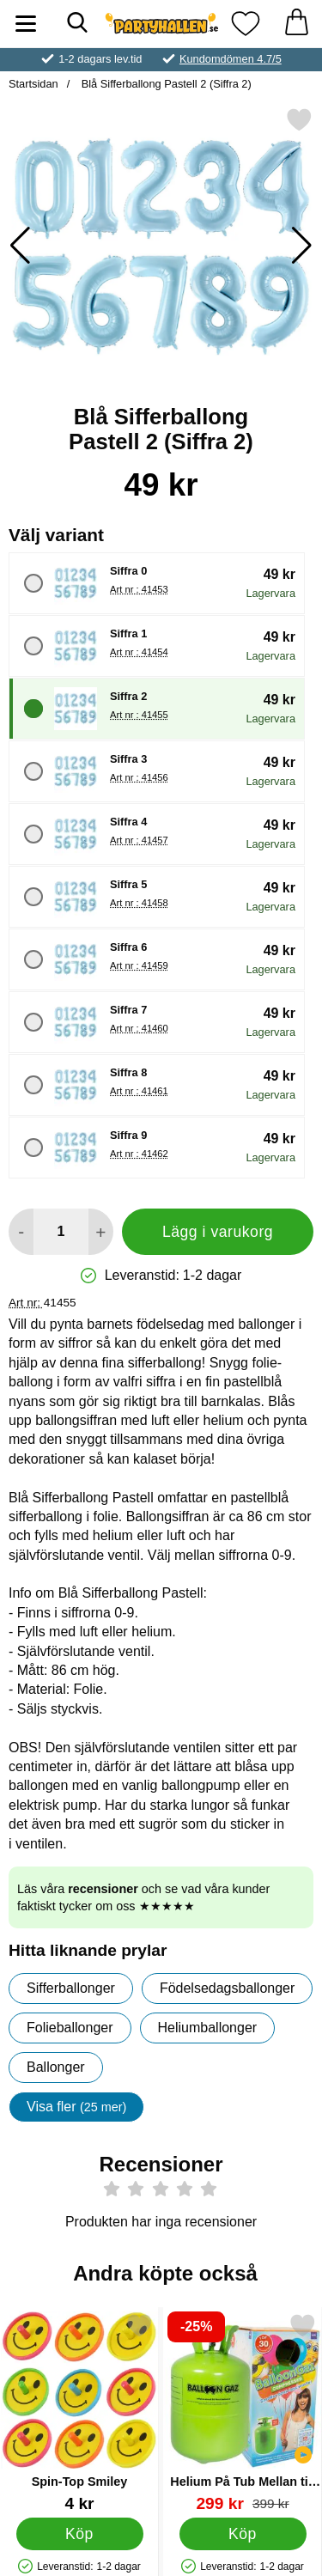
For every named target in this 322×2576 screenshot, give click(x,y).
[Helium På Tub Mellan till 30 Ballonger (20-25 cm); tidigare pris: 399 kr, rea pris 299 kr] (242, 2412)
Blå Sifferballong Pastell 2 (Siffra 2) (165, 83)
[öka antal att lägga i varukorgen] (100, 1232)
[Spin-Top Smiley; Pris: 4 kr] (79, 2412)
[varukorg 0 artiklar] (296, 23)
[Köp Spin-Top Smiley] (79, 2534)
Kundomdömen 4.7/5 (230, 58)
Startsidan (33, 83)
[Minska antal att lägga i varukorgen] (21, 1232)
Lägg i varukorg (217, 1231)
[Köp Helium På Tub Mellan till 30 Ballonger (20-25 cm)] (243, 2534)
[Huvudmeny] (26, 23)
